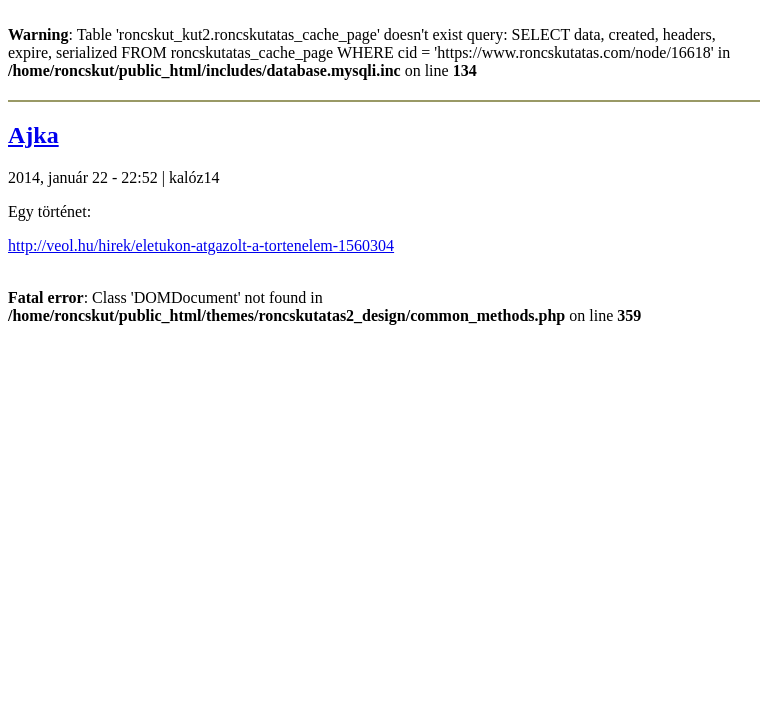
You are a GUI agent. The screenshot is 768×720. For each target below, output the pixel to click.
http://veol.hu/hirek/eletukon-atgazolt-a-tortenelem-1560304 (201, 245)
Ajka (33, 135)
